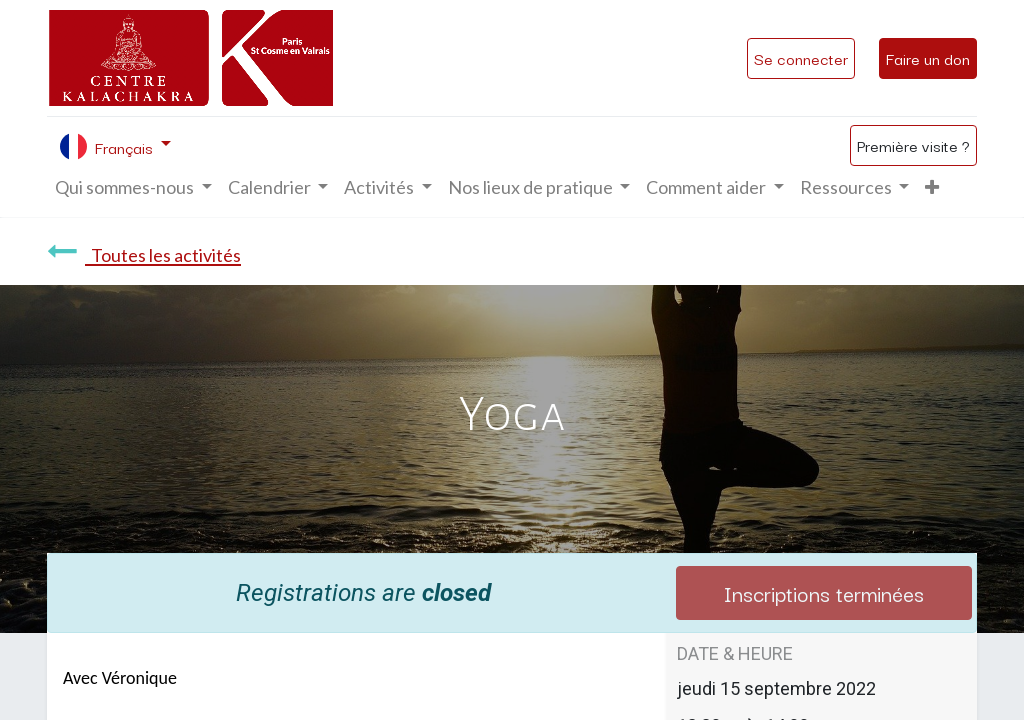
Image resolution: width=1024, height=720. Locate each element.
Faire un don (928, 58)
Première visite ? (913, 145)
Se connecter (801, 58)
